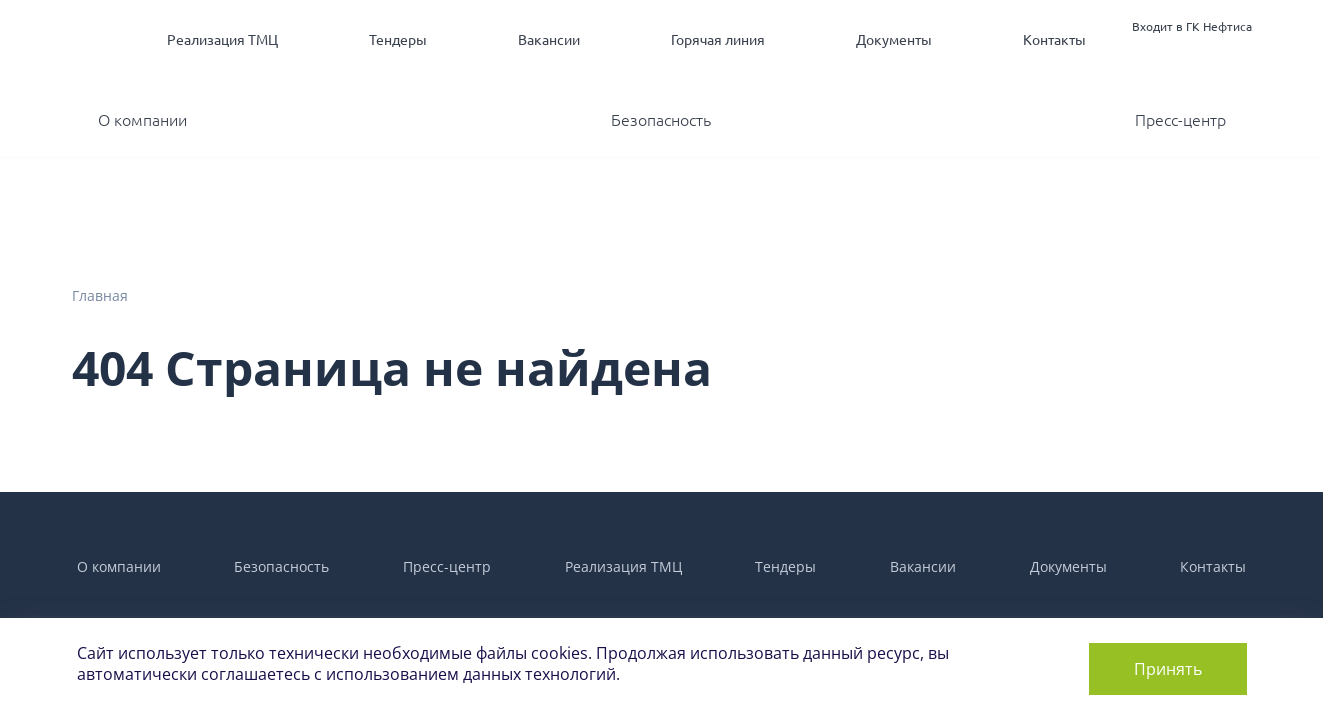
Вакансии (549, 40)
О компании (142, 120)
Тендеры (398, 40)
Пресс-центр (1180, 120)
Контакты (1054, 40)
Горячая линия (718, 40)
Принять (1168, 669)
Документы (894, 40)
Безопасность (661, 120)
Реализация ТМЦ (222, 40)
